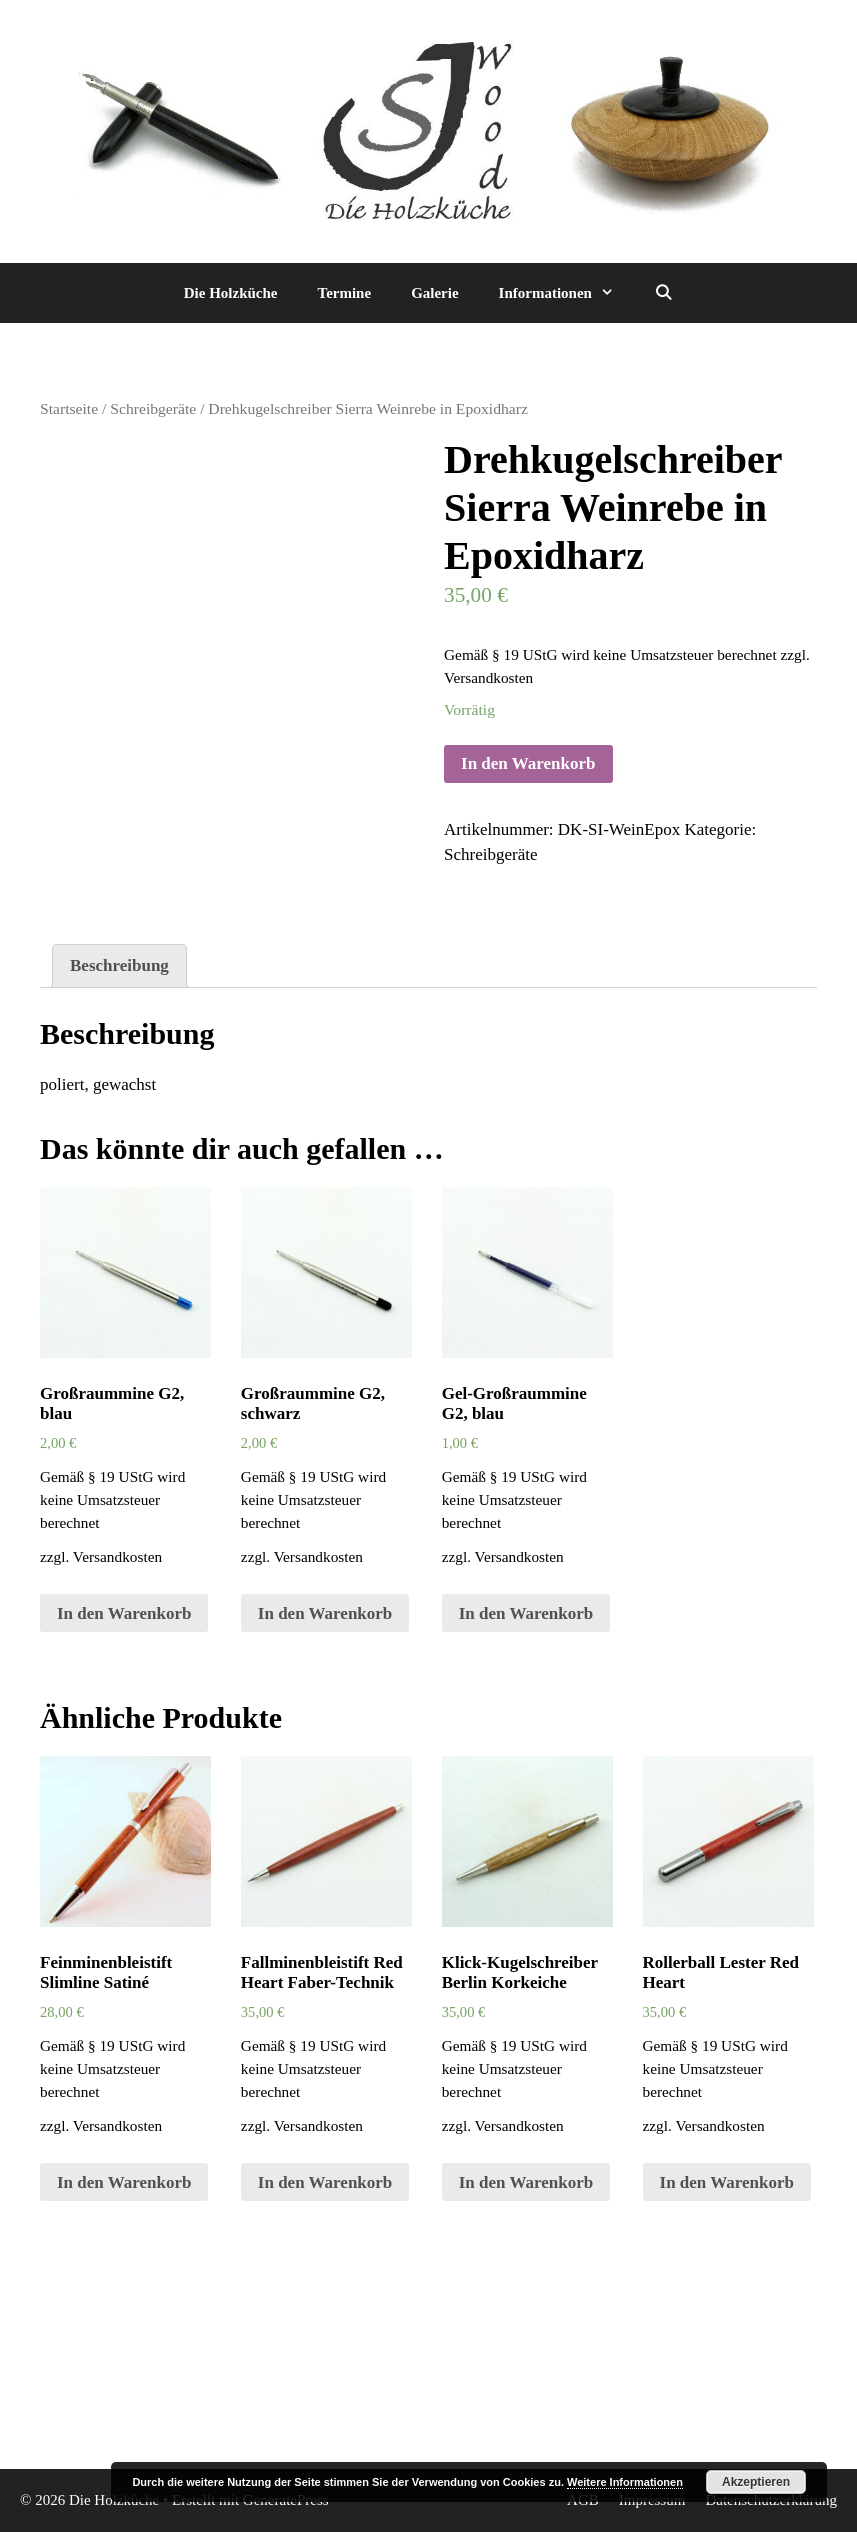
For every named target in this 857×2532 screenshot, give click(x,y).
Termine (345, 293)
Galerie (434, 293)
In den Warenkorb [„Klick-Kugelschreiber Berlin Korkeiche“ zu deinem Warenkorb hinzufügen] (526, 2182)
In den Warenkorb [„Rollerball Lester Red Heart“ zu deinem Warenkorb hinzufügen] (727, 2182)
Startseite (69, 408)
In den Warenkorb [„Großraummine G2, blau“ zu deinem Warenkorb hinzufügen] (124, 1613)
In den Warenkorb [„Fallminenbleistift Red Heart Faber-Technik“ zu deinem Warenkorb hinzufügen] (325, 2182)
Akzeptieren (756, 2482)
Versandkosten (488, 677)
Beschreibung (119, 965)
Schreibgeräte (153, 408)
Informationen (566, 293)
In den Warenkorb (528, 763)
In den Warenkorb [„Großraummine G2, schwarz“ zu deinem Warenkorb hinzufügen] (325, 1613)
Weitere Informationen (625, 2482)
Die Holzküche (231, 293)
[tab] (119, 966)
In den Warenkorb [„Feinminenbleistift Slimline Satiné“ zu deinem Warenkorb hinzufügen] (124, 2182)
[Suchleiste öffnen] (663, 293)
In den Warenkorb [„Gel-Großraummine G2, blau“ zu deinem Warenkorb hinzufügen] (526, 1613)
